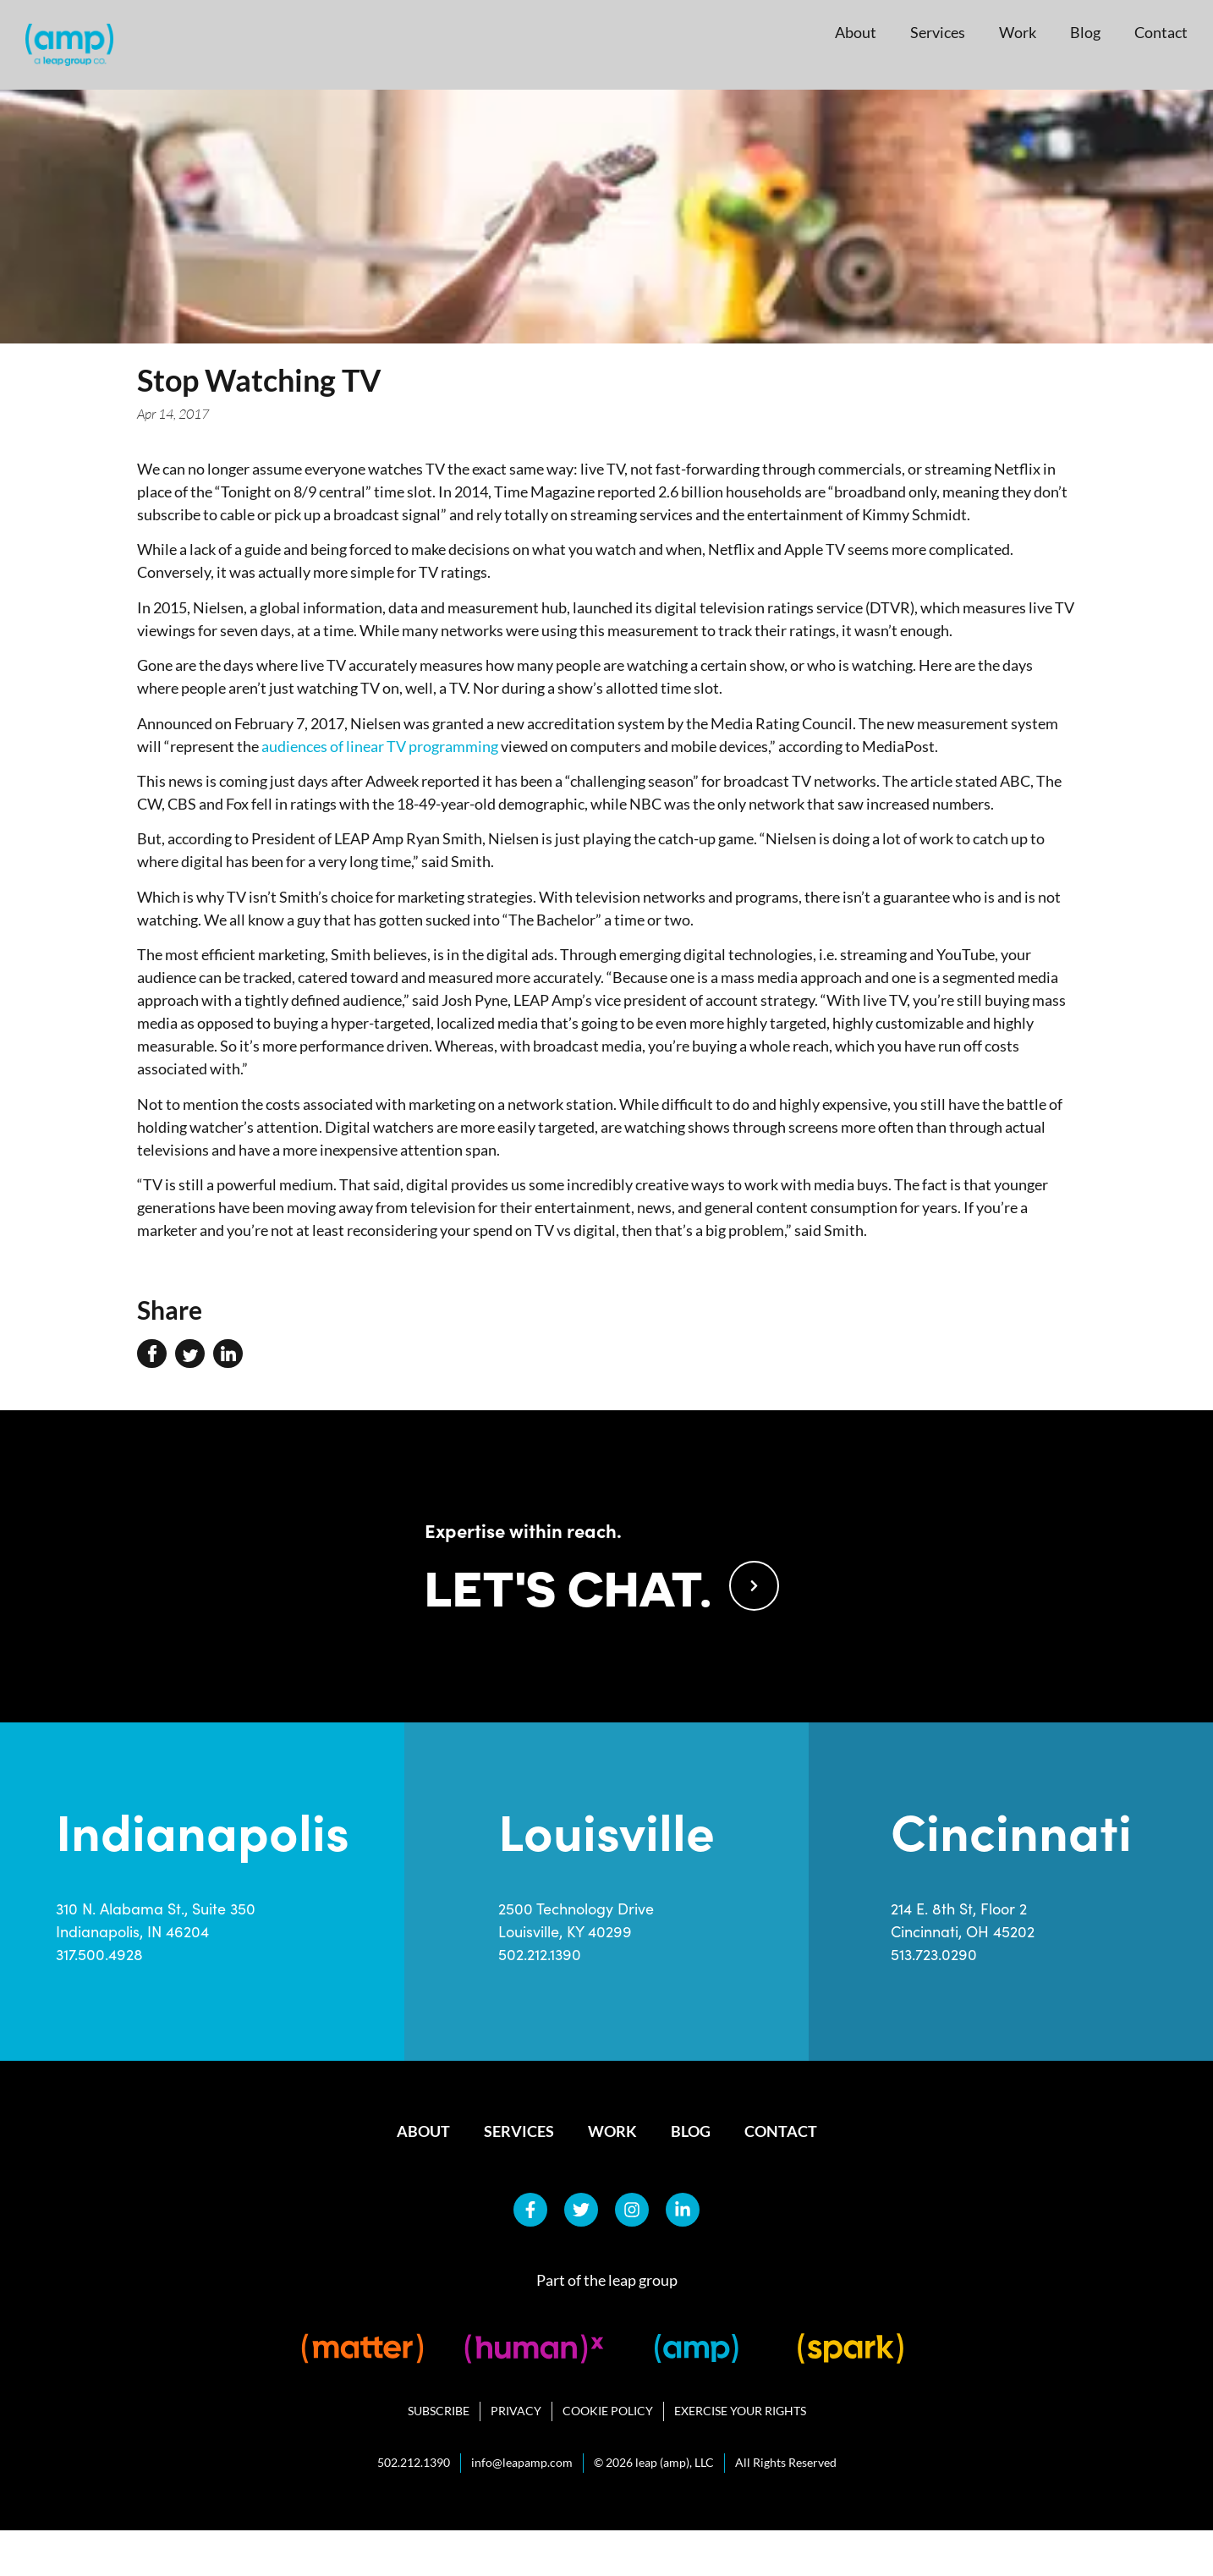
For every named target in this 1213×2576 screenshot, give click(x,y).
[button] (152, 1353)
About (855, 32)
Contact (1161, 32)
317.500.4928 (99, 2000)
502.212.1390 (539, 2000)
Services (937, 32)
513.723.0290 (934, 2000)
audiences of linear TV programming (379, 746)
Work (1017, 32)
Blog (1085, 32)
